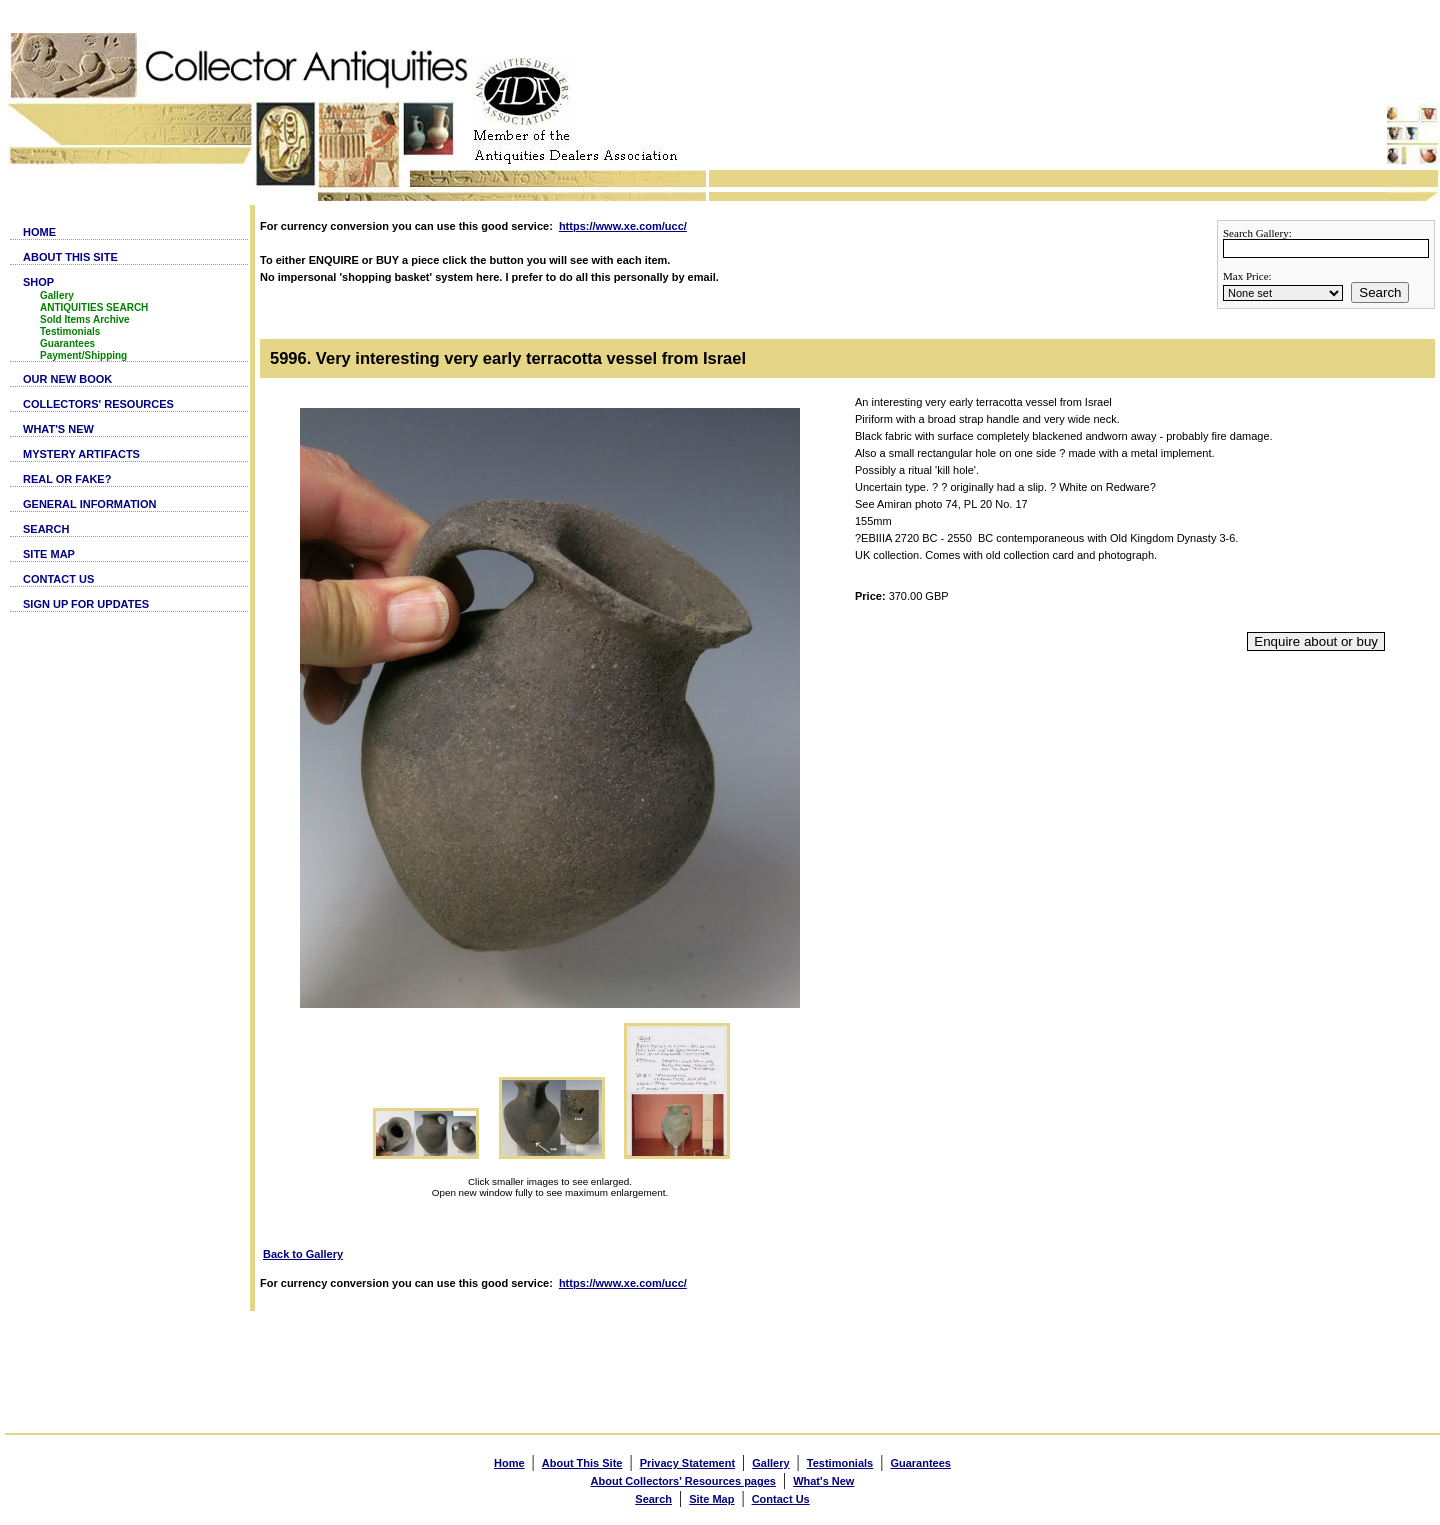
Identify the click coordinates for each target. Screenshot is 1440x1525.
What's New (823, 1481)
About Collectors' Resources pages (683, 1481)
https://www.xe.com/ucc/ (623, 226)
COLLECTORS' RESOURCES (98, 404)
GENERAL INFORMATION (89, 504)
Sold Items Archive (85, 319)
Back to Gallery (303, 1254)
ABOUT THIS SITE (70, 257)
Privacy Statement (687, 1463)
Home (509, 1463)
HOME (39, 232)
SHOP (38, 282)
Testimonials (70, 331)
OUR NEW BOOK (67, 379)
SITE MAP (49, 554)
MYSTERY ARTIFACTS (81, 454)
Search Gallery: (1257, 233)
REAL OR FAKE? (67, 479)
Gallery (57, 295)
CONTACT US (58, 579)
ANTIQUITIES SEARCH (94, 307)
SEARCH (46, 529)
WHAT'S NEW (58, 429)
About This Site (582, 1463)
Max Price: (1247, 276)
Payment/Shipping (83, 355)
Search (1380, 292)
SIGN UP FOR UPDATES (86, 604)
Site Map (711, 1499)
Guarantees (67, 343)
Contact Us (781, 1499)
